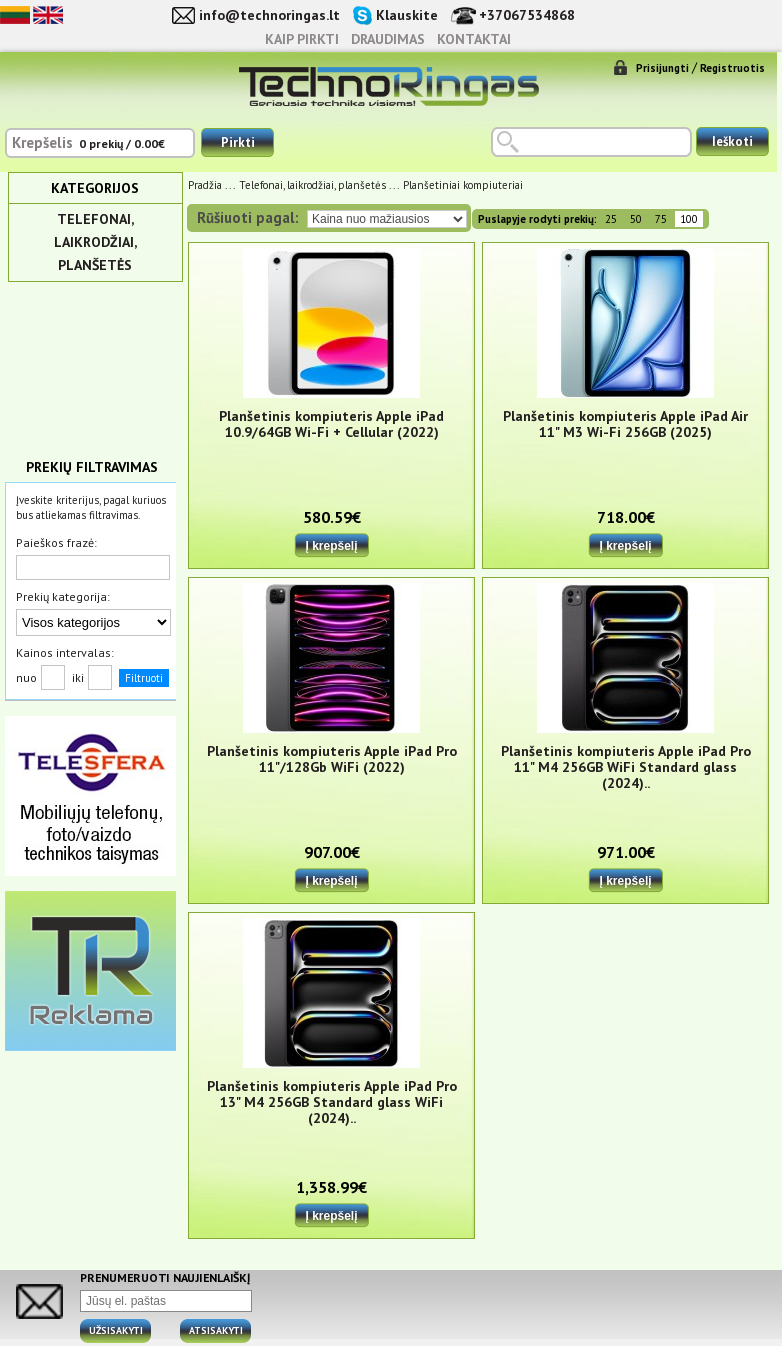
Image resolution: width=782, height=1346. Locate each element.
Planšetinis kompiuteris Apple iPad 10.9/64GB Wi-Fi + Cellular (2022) (331, 424)
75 (661, 219)
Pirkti (238, 142)
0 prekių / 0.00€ (122, 143)
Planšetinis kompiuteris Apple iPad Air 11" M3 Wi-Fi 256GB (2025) (625, 424)
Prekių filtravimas (92, 467)
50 (636, 219)
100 (689, 219)
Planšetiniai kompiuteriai (463, 185)
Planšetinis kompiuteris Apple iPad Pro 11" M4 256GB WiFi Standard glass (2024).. (626, 767)
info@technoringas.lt (269, 15)
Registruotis (732, 68)
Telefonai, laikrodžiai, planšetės (95, 242)
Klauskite (407, 15)
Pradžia (205, 185)
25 (611, 219)
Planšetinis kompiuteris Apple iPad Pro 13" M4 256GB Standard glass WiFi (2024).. (332, 1102)
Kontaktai (474, 39)
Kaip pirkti (302, 39)
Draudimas (388, 39)
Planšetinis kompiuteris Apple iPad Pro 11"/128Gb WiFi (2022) (332, 759)
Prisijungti (662, 68)
